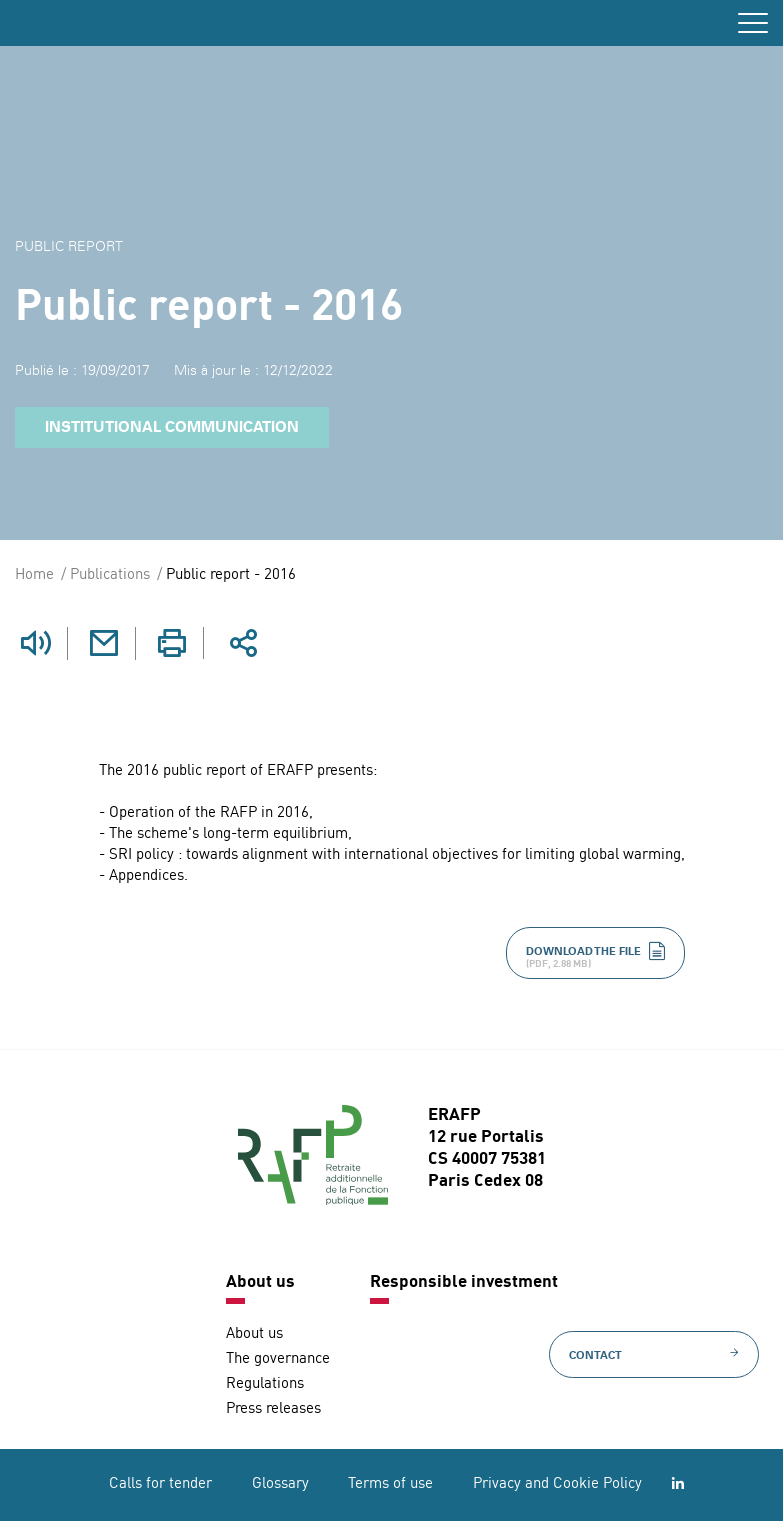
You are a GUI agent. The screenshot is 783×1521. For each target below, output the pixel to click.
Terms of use (390, 1484)
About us (260, 1282)
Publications (110, 575)
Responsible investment (464, 1282)
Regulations (265, 1384)
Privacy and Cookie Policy (557, 1484)
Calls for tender (160, 1484)
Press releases (273, 1409)
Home (34, 575)
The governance (278, 1359)
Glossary (280, 1484)
